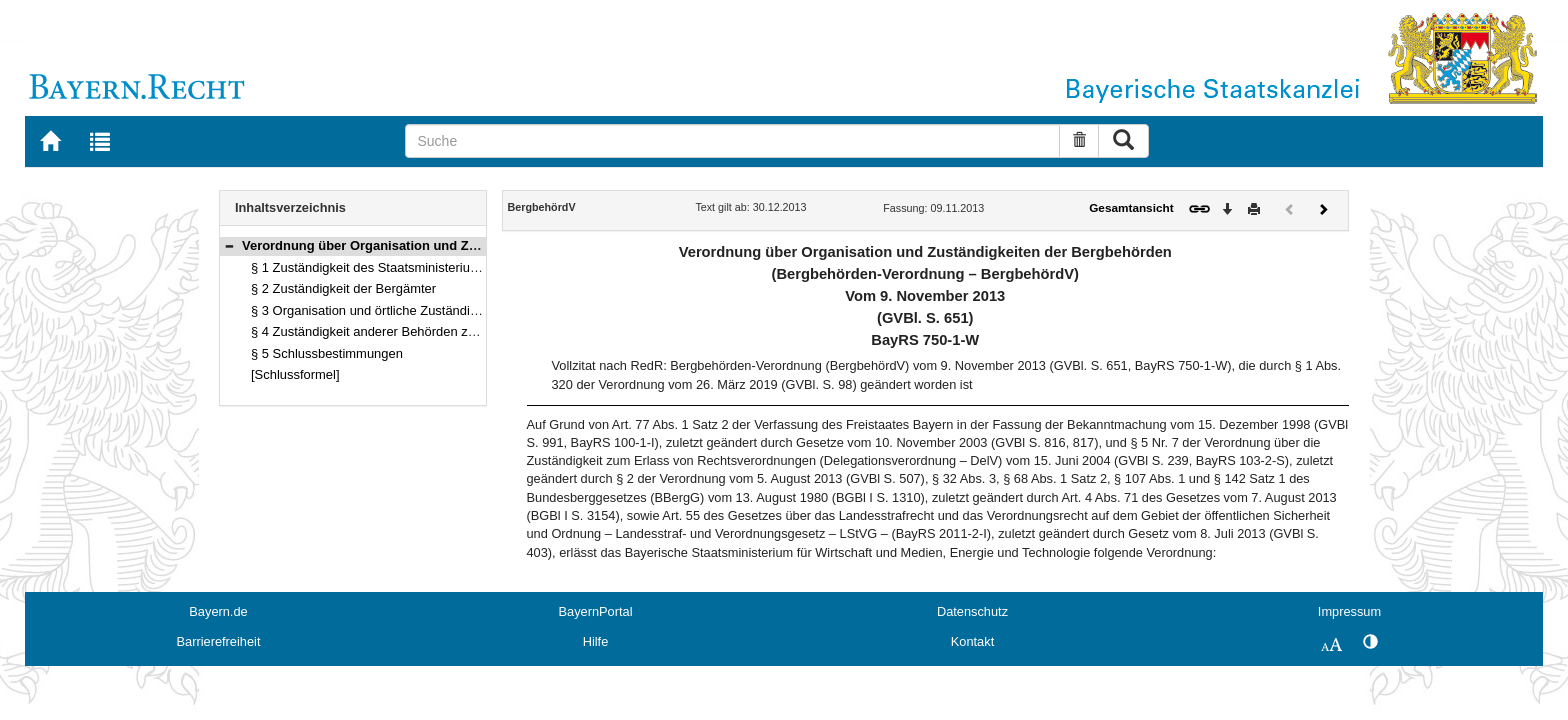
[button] (229, 245)
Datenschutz (972, 611)
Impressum (1349, 611)
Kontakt (972, 641)
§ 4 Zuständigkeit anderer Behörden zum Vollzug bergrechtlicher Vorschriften (471, 331)
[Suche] (732, 141)
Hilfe (596, 641)
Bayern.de (218, 611)
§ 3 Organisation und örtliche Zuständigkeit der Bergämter (417, 310)
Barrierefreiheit (219, 641)
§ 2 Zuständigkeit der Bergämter (343, 288)
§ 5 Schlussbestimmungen (327, 353)
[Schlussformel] (295, 374)
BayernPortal (596, 611)
